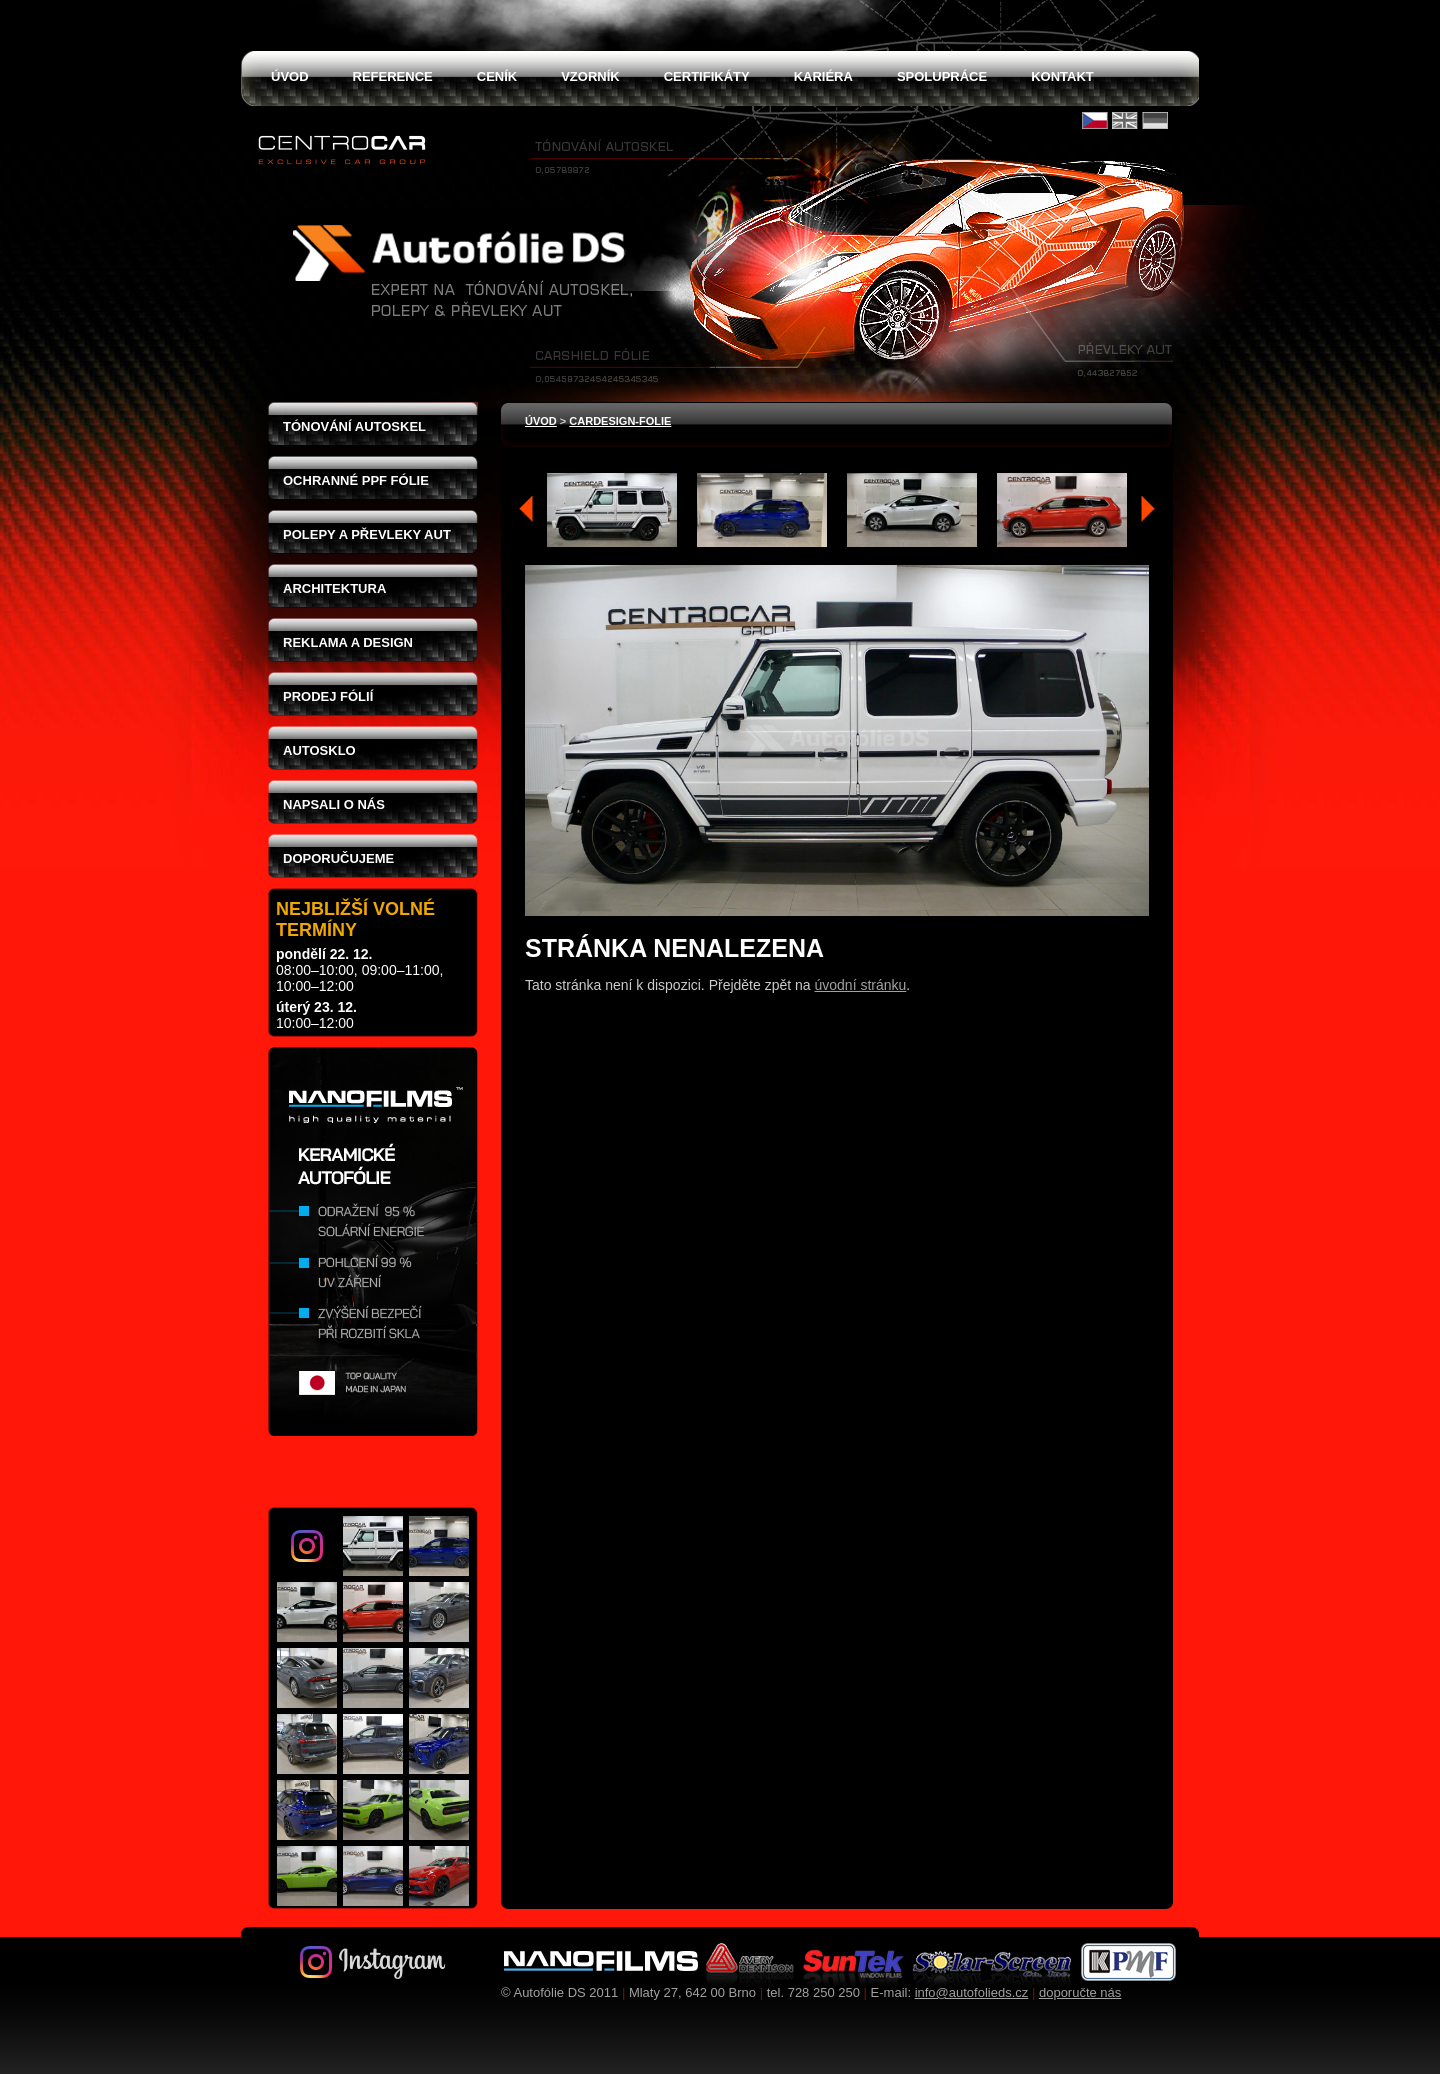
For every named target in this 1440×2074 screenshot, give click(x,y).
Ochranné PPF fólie (356, 480)
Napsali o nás (334, 804)
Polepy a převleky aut (367, 534)
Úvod (541, 421)
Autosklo (319, 750)
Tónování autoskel (354, 426)
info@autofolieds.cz (972, 1992)
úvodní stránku (861, 985)
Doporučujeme (338, 858)
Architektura (334, 588)
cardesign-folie (620, 421)
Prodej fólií (328, 696)
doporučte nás (1080, 1992)
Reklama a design (348, 642)
